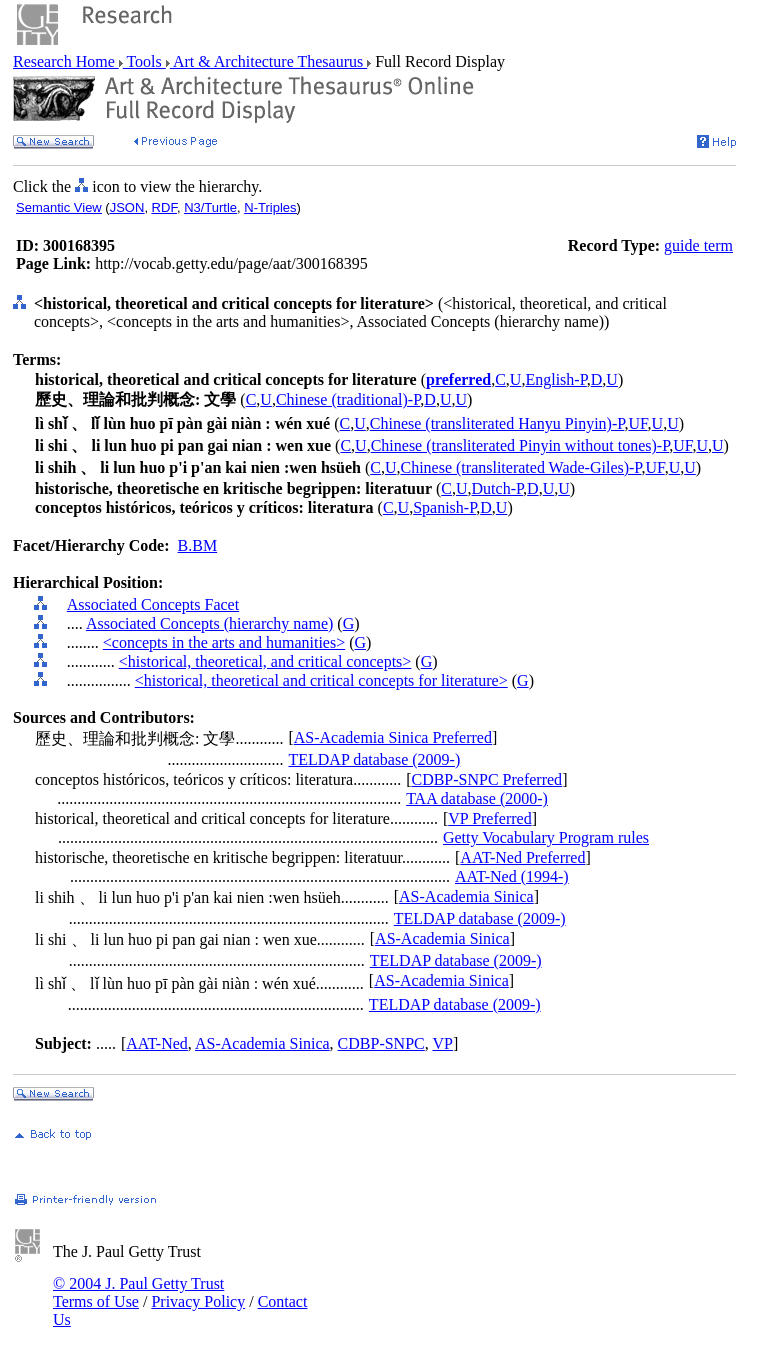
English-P (555, 379)
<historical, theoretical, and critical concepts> (265, 661)
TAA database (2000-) (477, 798)
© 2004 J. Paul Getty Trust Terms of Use (138, 1292)
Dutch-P (498, 488)
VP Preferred (489, 818)
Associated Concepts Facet (153, 604)
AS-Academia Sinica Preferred (393, 737)
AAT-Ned (157, 1043)
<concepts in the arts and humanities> (224, 642)
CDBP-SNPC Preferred (486, 779)
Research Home (66, 61)
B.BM (198, 545)
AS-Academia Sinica (466, 896)
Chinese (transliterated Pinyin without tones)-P (520, 445)
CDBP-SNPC (381, 1043)
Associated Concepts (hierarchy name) (209, 623)
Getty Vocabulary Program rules (546, 837)
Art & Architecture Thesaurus (268, 61)
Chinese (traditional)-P (348, 399)
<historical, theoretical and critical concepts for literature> (321, 680)
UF (637, 423)
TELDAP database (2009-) (374, 759)
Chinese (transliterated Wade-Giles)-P (520, 467)
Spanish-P (444, 507)
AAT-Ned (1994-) (512, 876)
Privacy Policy (198, 1301)
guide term (698, 245)
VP (442, 1043)
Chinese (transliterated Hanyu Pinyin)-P (497, 423)
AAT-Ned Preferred (522, 857)
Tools (144, 61)
